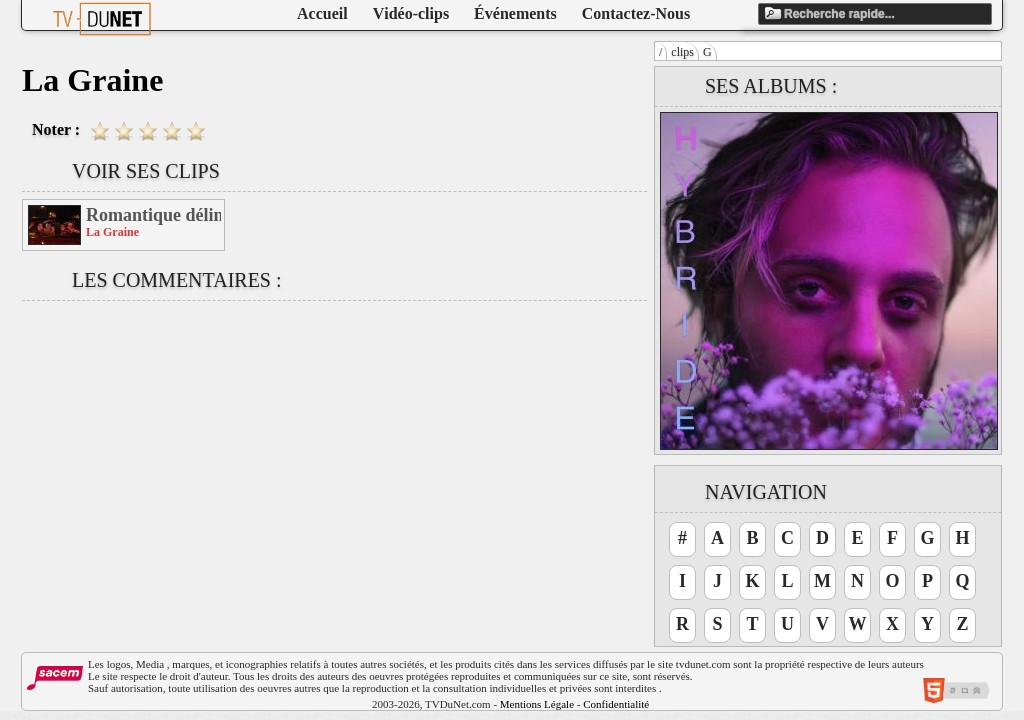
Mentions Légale (537, 704)
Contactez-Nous (636, 13)
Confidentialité (616, 704)
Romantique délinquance (153, 215)
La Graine (112, 232)
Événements (515, 13)
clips (682, 52)
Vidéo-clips (411, 13)
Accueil (322, 13)
